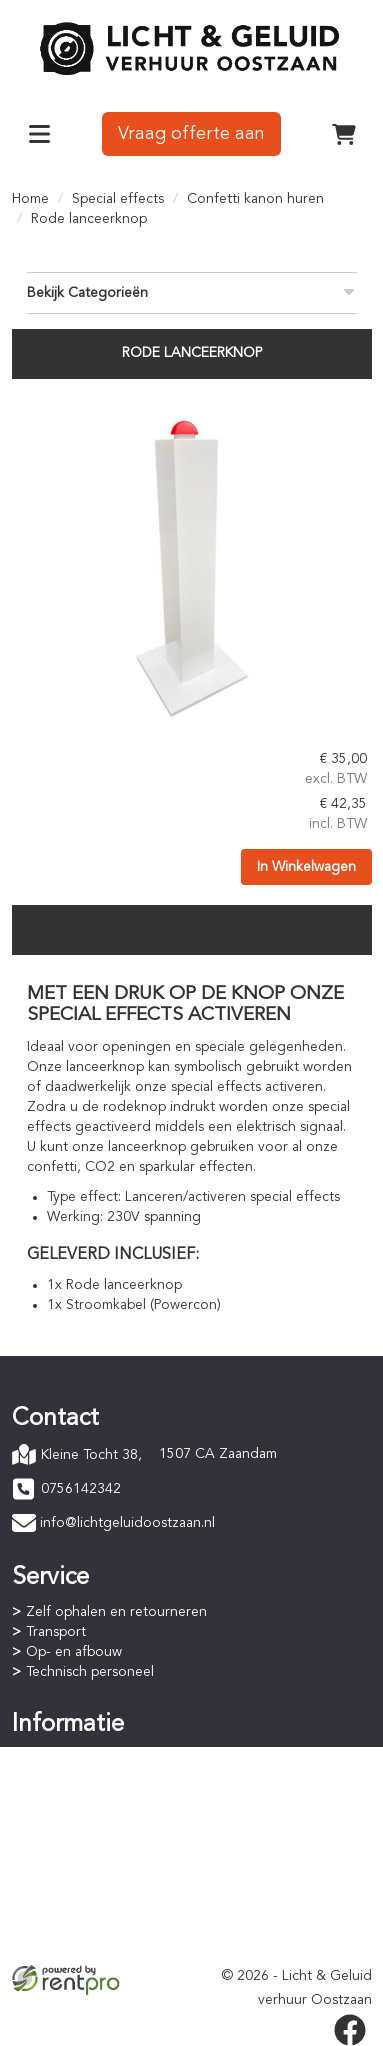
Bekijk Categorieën (192, 291)
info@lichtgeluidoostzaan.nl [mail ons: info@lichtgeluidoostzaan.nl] (127, 1523)
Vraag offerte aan (191, 134)
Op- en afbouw (74, 1652)
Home (30, 199)
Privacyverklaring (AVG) (99, 1924)
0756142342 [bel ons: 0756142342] (81, 1489)
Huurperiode (66, 1798)
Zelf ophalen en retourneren (116, 1612)
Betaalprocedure (79, 1778)
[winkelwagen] (344, 134)
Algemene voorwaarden (102, 1904)
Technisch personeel (90, 1672)
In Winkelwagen (306, 867)
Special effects (118, 199)
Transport (56, 1632)
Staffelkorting (69, 1818)
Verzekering (64, 1944)
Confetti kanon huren (255, 199)
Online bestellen (77, 1758)
